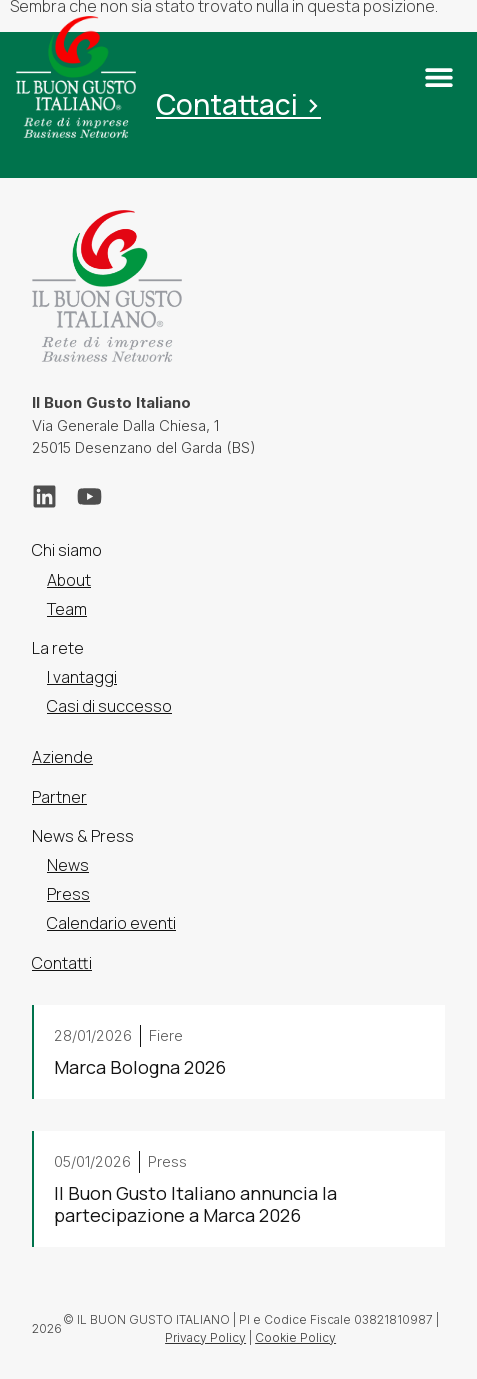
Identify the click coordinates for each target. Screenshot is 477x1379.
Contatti (62, 963)
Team (67, 609)
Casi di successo (109, 706)
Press (68, 894)
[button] (438, 77)
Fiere (166, 1035)
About (69, 580)
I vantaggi (82, 677)
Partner (59, 797)
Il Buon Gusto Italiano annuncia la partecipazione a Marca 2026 (195, 1204)
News (68, 865)
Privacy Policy (205, 1337)
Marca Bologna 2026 (140, 1067)
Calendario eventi (111, 924)
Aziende (62, 758)
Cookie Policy (295, 1337)
